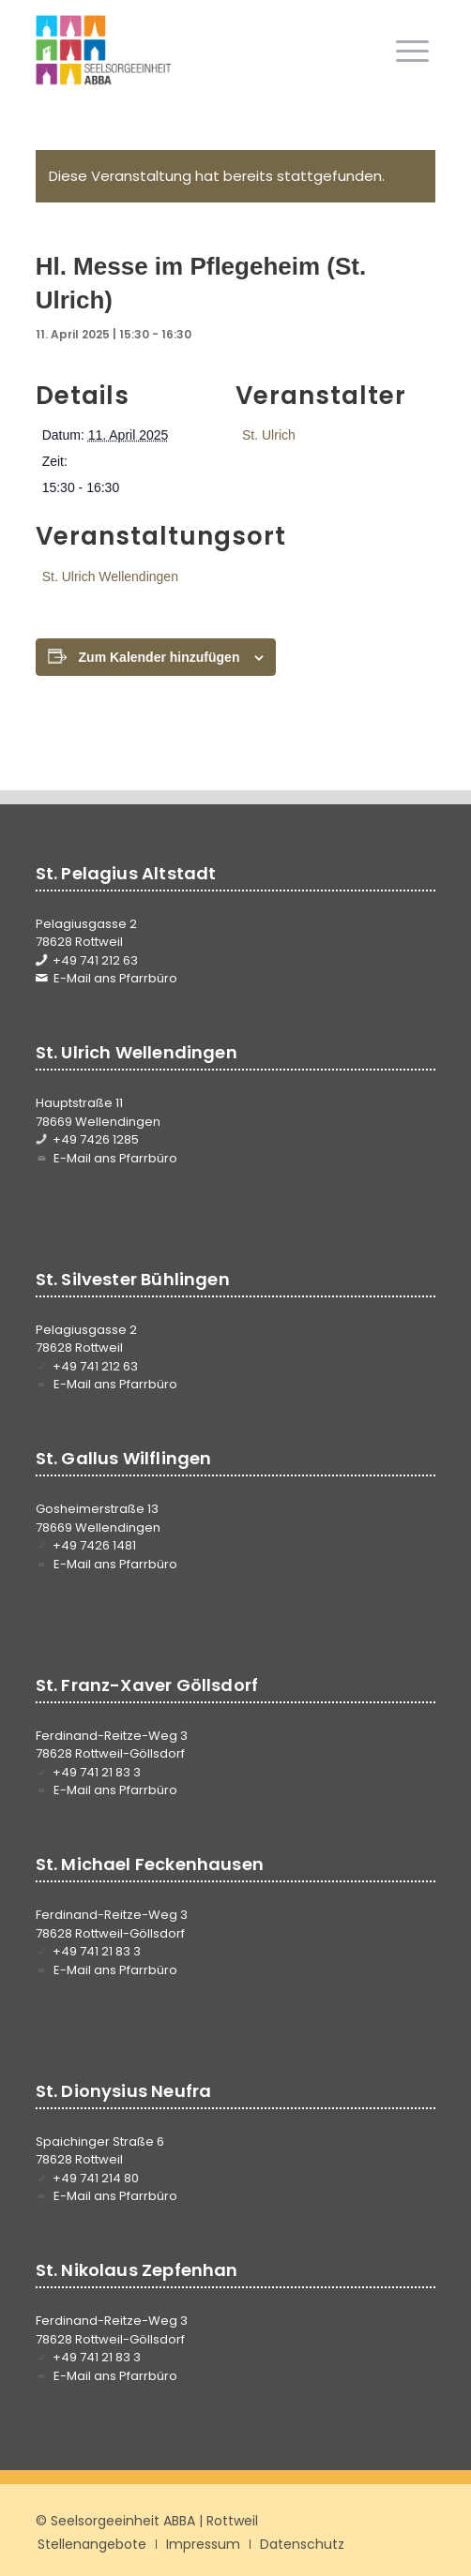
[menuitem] (412, 50)
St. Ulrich (269, 434)
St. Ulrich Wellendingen (110, 576)
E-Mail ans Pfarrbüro (115, 978)
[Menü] (412, 50)
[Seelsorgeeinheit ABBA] (196, 50)
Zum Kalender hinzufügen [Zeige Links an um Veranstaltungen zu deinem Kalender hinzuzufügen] (159, 657)
